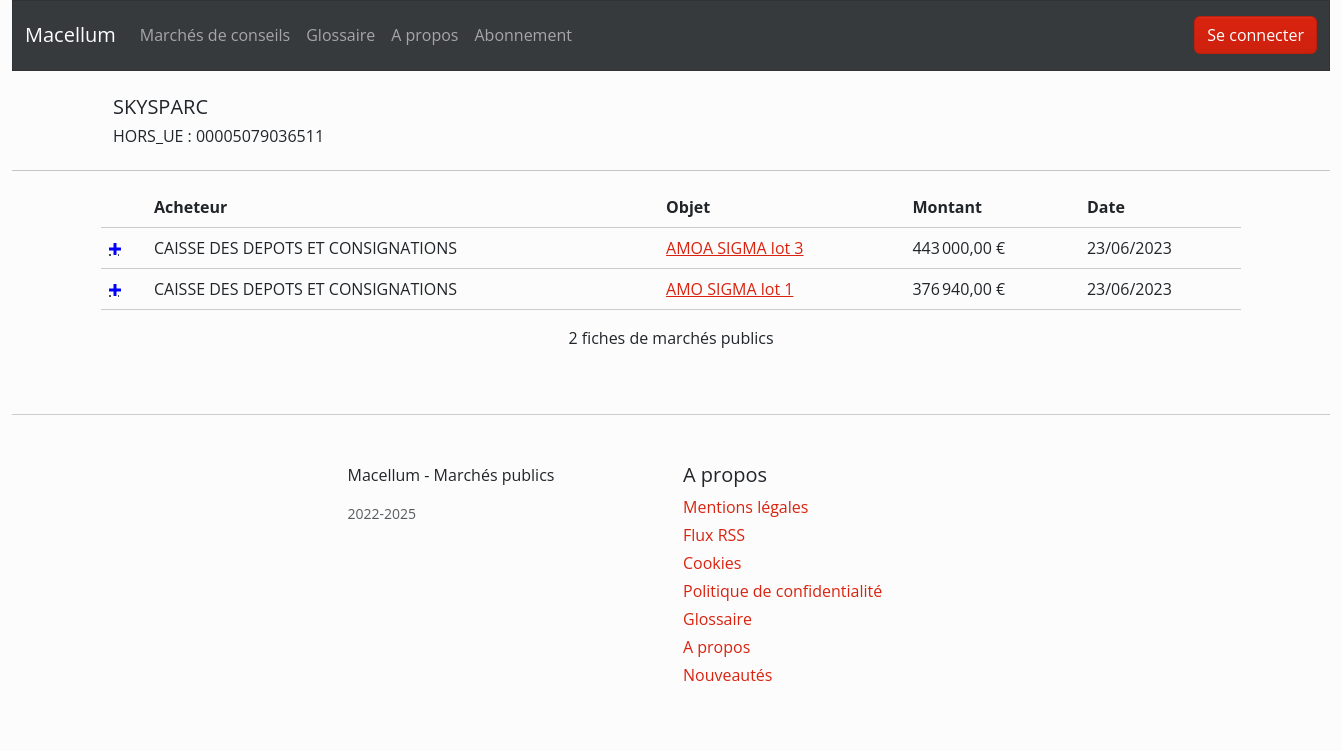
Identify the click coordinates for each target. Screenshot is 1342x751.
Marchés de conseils (215, 35)
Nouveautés (727, 675)
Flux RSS (714, 535)
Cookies (712, 563)
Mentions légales (745, 507)
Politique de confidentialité (782, 591)
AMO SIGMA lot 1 (729, 289)
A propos (424, 35)
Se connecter (1255, 35)
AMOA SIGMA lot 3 (734, 248)
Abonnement (522, 35)
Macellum (70, 34)
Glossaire (340, 35)
